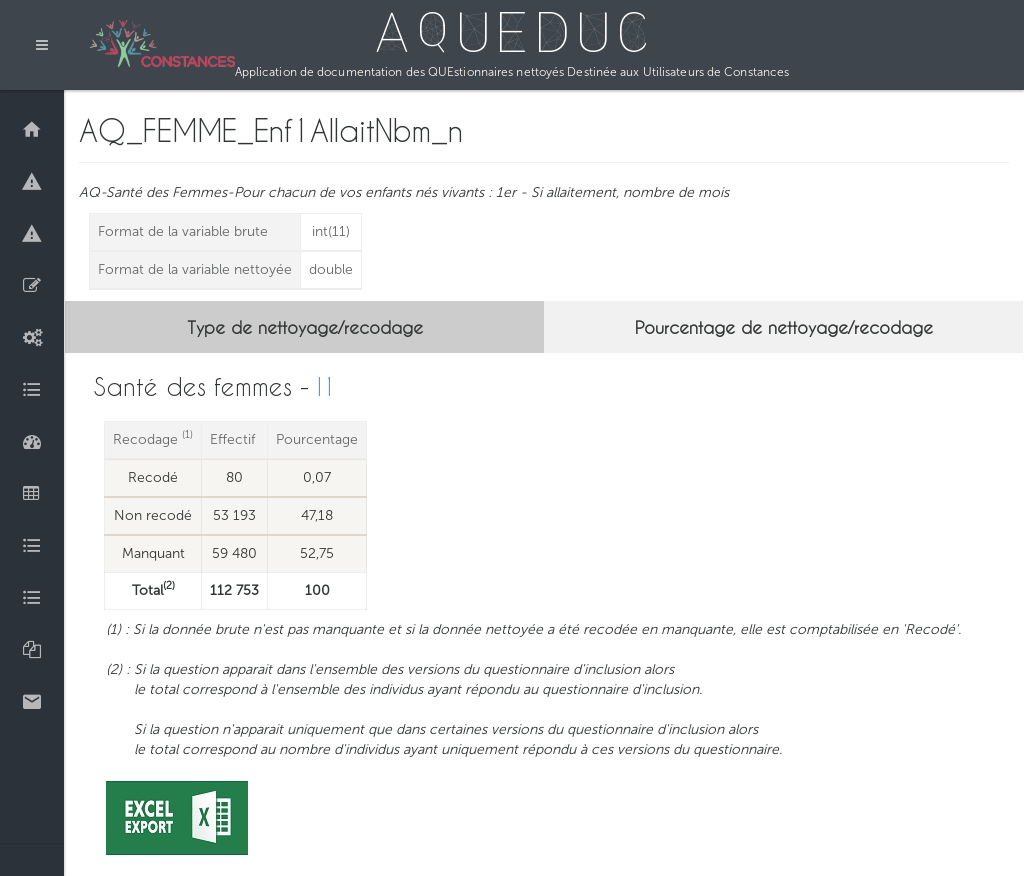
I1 (327, 386)
